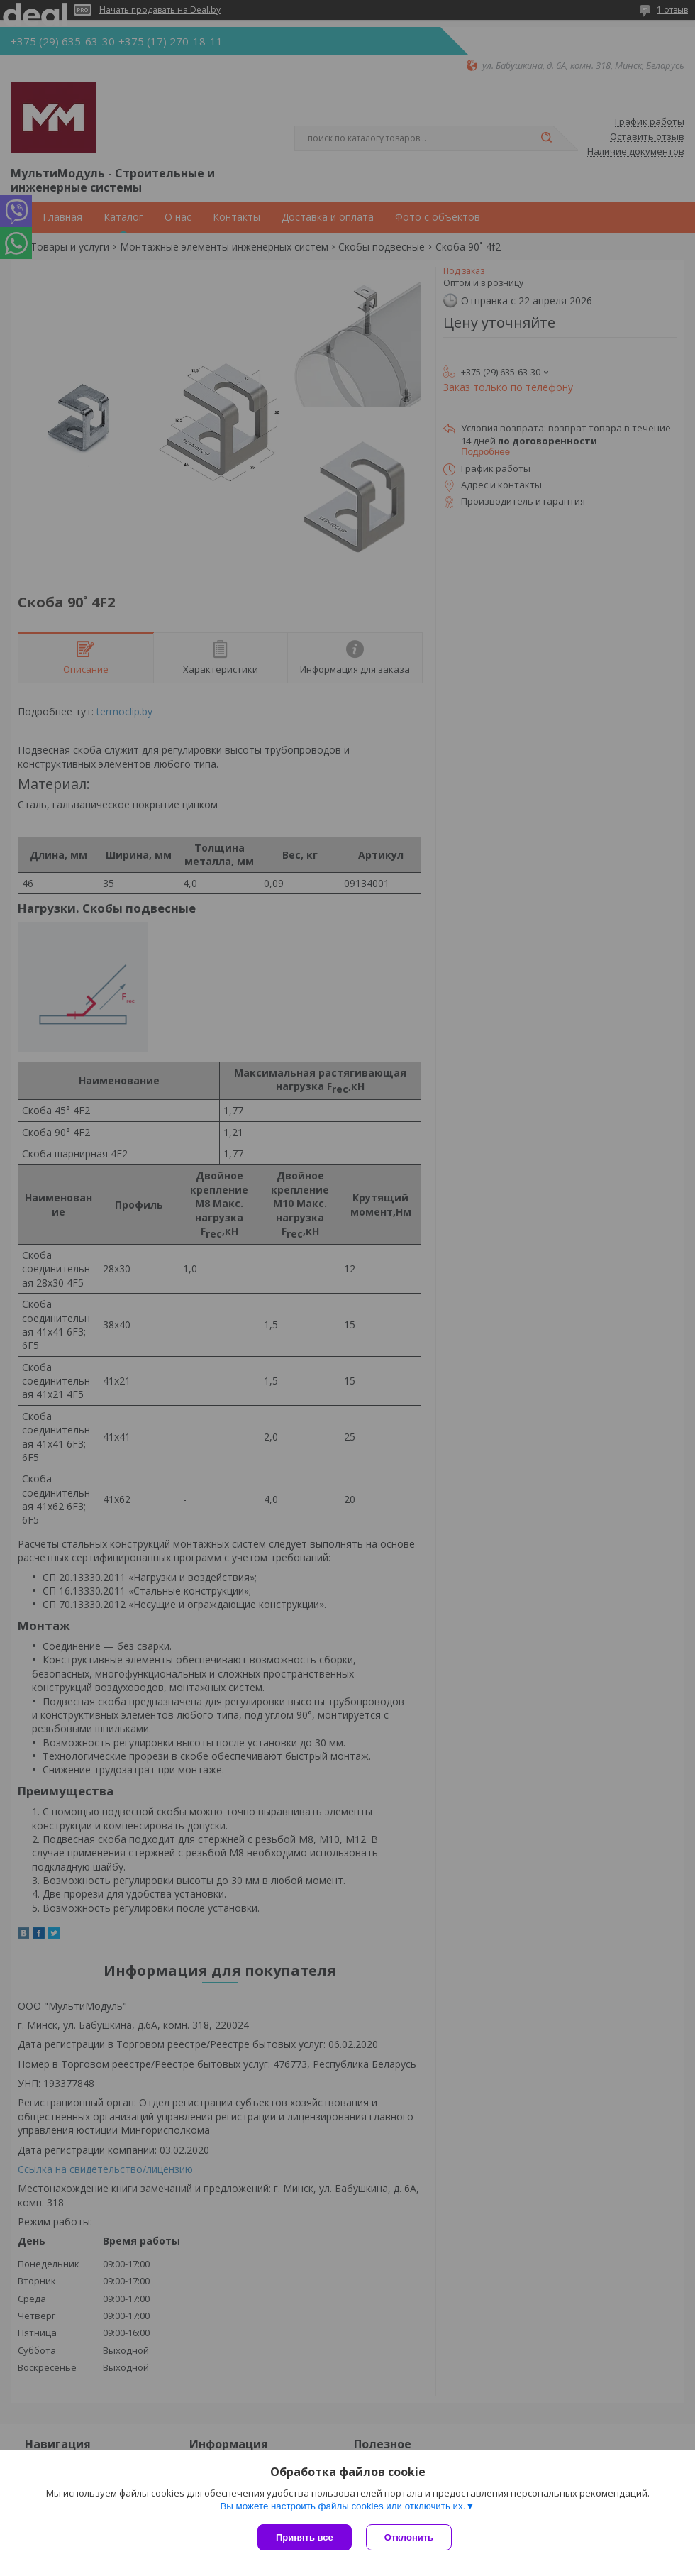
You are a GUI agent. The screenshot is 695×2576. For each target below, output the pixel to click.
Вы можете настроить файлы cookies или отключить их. (342, 2506)
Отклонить (408, 2537)
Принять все (304, 2537)
